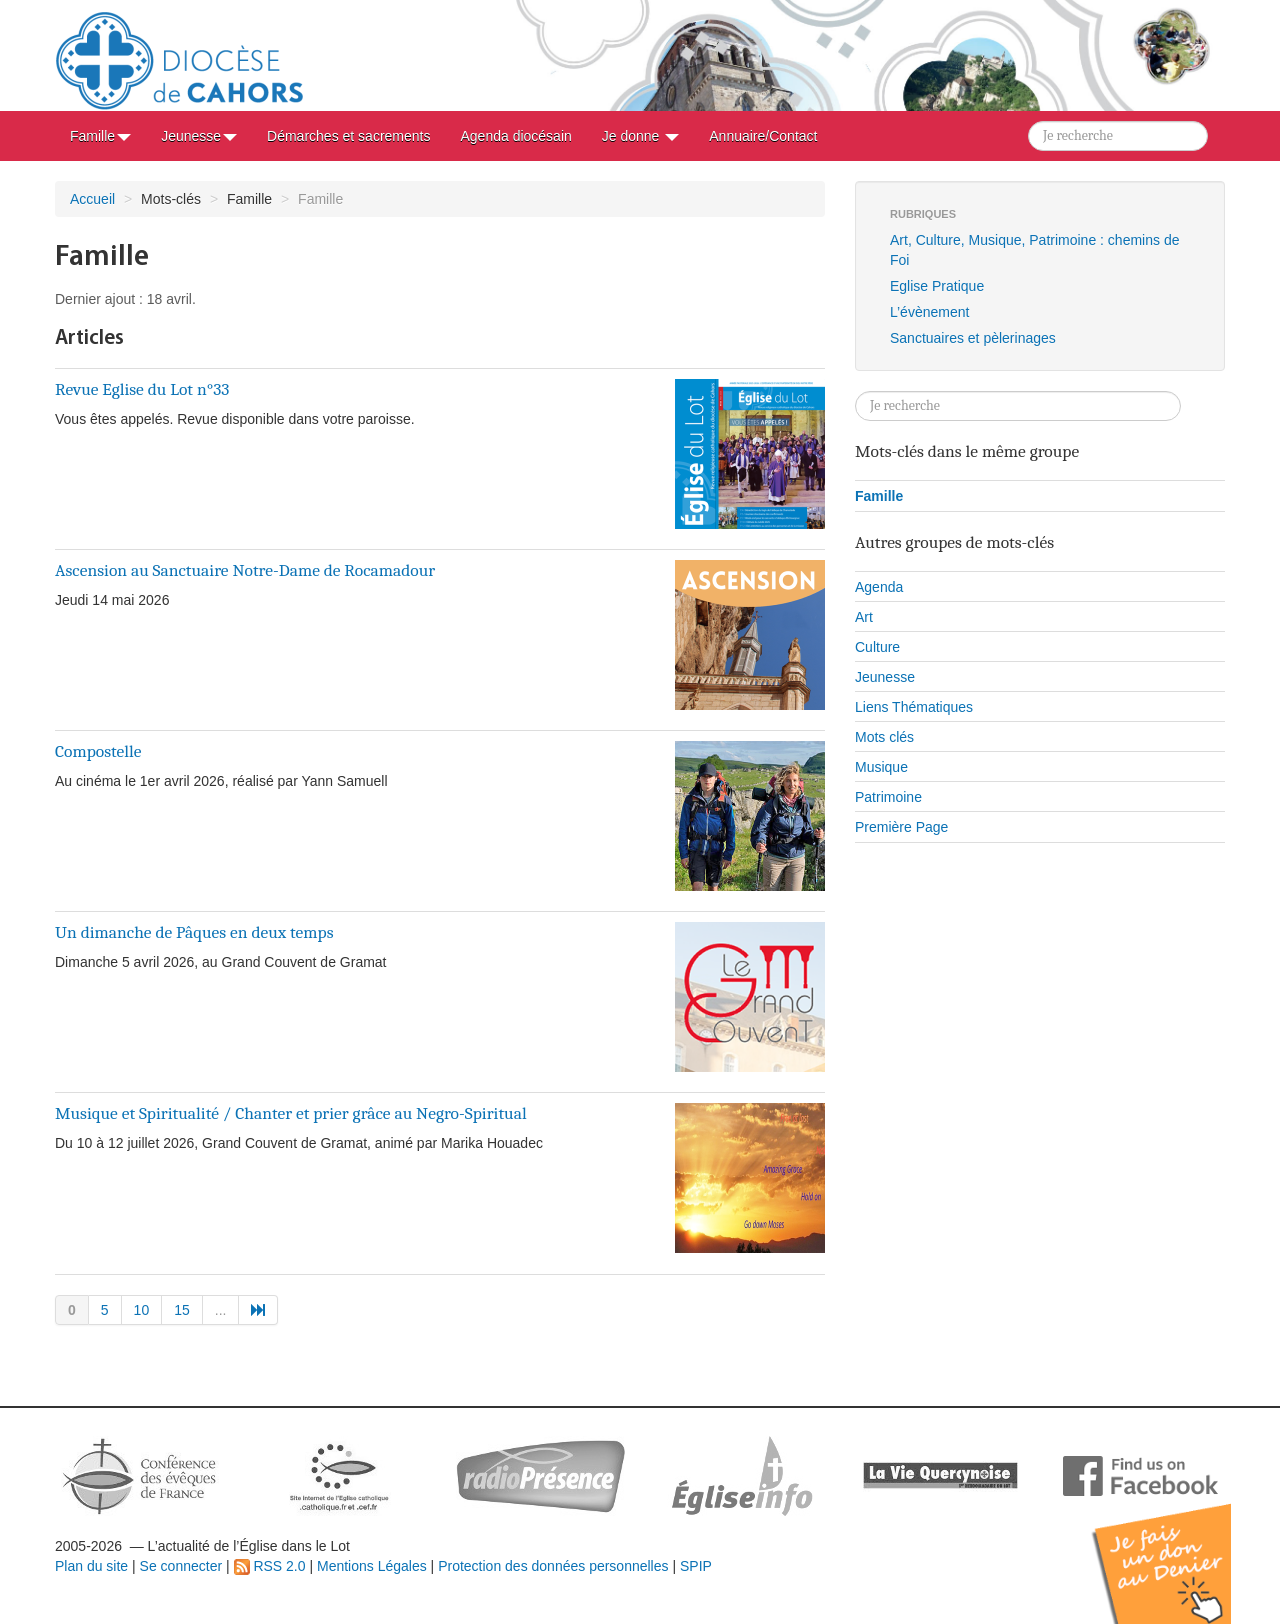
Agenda (879, 587)
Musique (881, 767)
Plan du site (91, 1566)
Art (864, 617)
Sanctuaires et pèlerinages (973, 338)
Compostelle (98, 751)
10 (142, 1310)
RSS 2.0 (270, 1566)
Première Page (901, 827)
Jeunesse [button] (199, 136)
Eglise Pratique (937, 286)
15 (182, 1310)
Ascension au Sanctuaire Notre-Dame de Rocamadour (245, 570)
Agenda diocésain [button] (515, 136)
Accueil (92, 199)
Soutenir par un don (1180, 1548)
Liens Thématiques (914, 707)
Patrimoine (888, 797)
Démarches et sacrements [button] (348, 136)
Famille (879, 496)
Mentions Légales (372, 1566)
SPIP (696, 1566)
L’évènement (929, 312)
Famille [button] (100, 136)
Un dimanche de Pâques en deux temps (194, 932)
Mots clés (884, 737)
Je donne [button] (641, 136)
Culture (877, 647)
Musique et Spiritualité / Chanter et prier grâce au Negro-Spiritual (291, 1113)
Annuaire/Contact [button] (763, 136)
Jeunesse (885, 677)
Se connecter (181, 1566)
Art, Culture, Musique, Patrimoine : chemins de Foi (1034, 250)
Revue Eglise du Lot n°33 (142, 389)
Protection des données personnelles (553, 1566)
